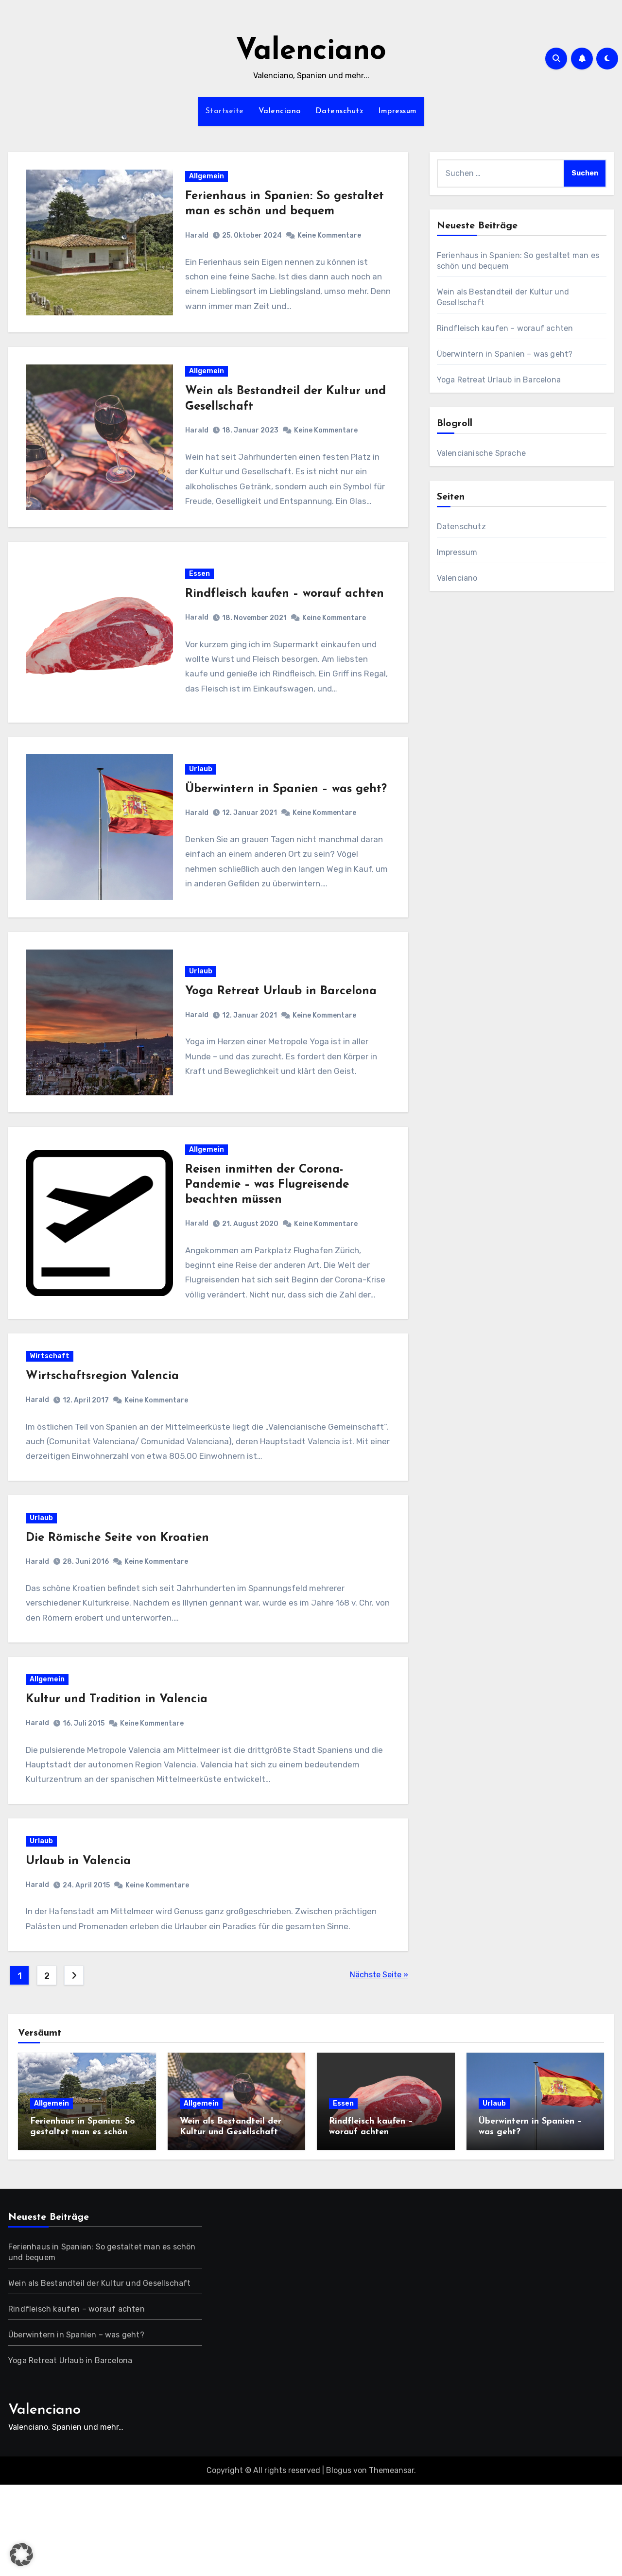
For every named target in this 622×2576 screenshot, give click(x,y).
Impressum (397, 111)
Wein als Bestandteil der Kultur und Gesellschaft (99, 2374)
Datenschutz (339, 111)
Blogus (338, 2561)
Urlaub (201, 793)
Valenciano (311, 51)
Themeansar (391, 2561)
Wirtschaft (54, 1415)
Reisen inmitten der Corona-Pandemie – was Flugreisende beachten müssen (268, 1235)
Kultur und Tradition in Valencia (121, 1777)
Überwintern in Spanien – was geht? (505, 354)
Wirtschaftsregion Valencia (106, 1435)
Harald (197, 240)
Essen (200, 596)
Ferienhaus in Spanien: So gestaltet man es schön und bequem (82, 2223)
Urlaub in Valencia (82, 1948)
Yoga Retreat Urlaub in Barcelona (282, 1032)
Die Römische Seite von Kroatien (121, 1606)
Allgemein (207, 181)
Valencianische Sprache (481, 453)
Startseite (225, 111)
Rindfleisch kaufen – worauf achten (285, 616)
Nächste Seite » (379, 2066)
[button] (21, 2554)
